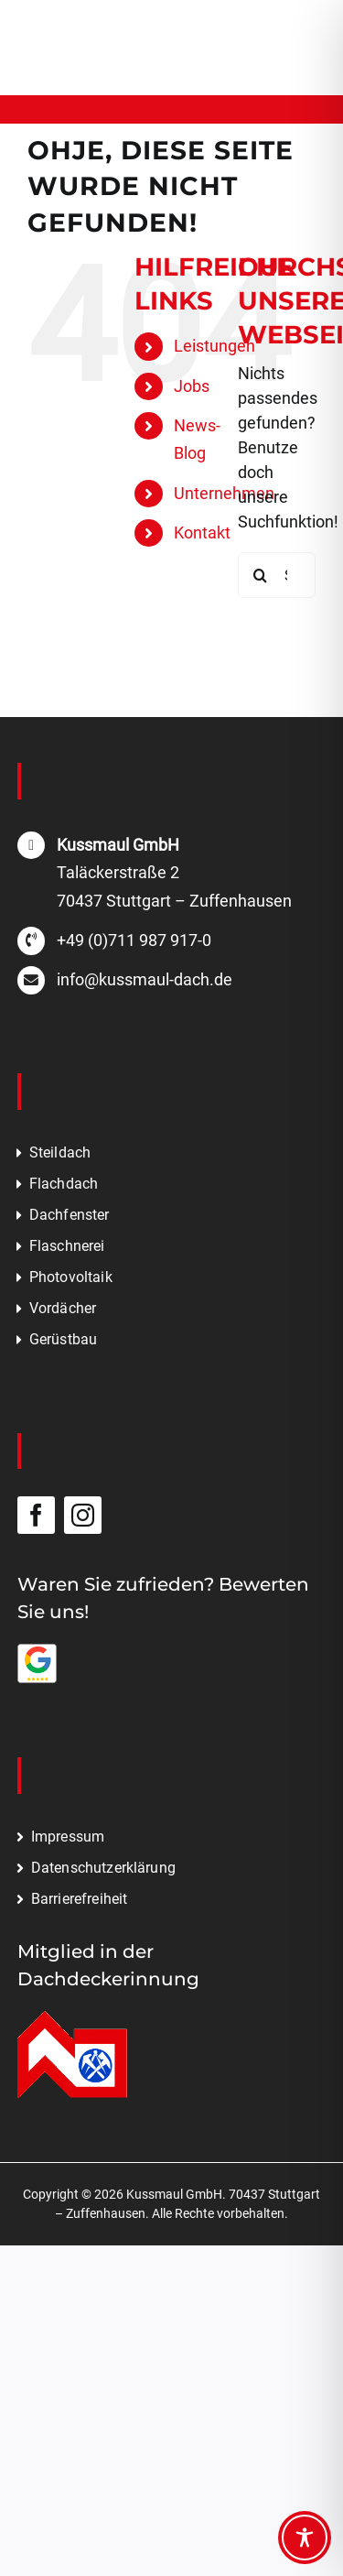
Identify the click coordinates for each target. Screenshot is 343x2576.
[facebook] (36, 1515)
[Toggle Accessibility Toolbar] (304, 2537)
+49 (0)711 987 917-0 (134, 940)
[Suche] (261, 575)
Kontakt (202, 532)
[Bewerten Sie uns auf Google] (37, 1651)
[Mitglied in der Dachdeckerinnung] (72, 2018)
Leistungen (214, 345)
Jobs (191, 386)
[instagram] (83, 1515)
